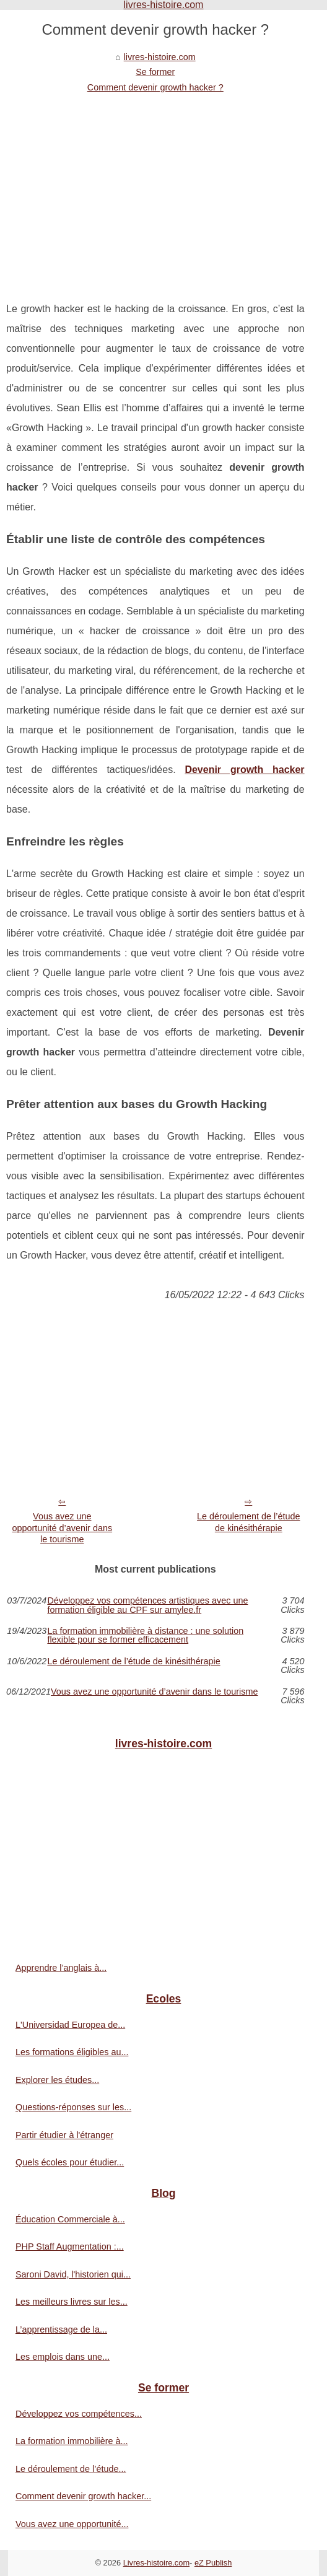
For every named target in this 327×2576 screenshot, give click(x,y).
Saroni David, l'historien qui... (73, 2274)
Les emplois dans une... (62, 2357)
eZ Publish (213, 2562)
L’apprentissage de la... (61, 2329)
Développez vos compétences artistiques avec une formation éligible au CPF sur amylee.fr (147, 1605)
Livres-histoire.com (156, 2562)
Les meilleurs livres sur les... (71, 2302)
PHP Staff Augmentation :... (69, 2246)
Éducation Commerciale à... (70, 2219)
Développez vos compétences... (78, 2414)
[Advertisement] (155, 187)
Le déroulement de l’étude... (70, 2469)
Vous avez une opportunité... (71, 2524)
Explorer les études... (57, 2080)
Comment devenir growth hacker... (83, 2496)
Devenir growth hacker (244, 769)
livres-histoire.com (160, 57)
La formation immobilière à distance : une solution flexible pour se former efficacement (145, 1635)
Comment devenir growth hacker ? (155, 87)
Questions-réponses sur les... (73, 2107)
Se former (155, 72)
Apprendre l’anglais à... (61, 1968)
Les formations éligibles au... (71, 2052)
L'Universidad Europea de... (70, 2025)
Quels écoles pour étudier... (69, 2162)
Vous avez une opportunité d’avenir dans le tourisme (62, 1527)
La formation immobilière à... (71, 2441)
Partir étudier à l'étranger (64, 2135)
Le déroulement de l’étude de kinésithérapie (248, 1522)
